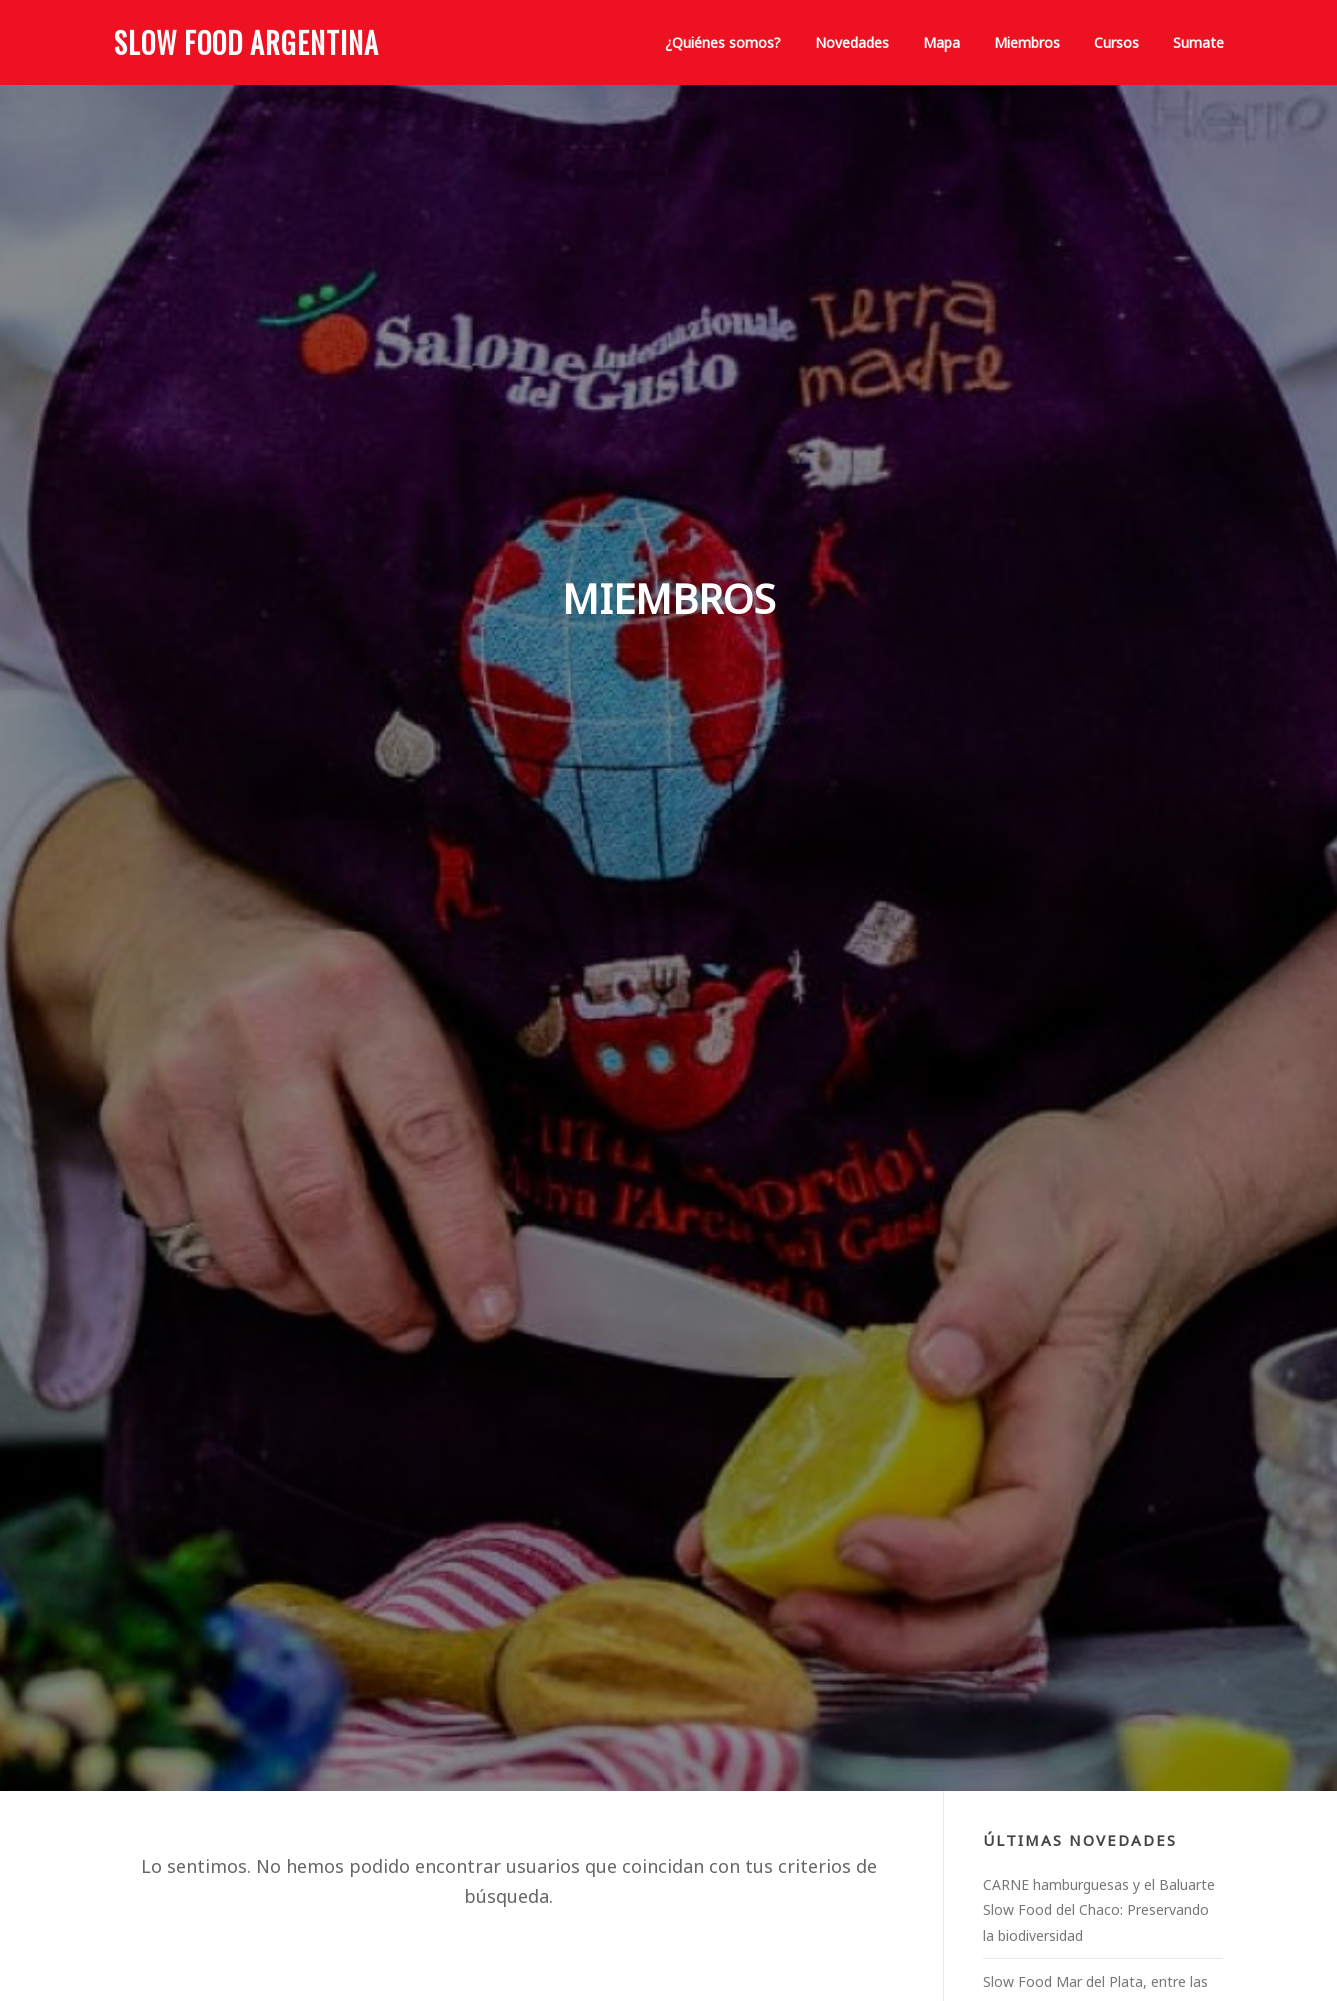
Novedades (852, 42)
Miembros (1027, 42)
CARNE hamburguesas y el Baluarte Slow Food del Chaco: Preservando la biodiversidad (1099, 1910)
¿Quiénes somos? (723, 42)
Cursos (1116, 42)
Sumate (1198, 42)
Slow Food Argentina (246, 42)
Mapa (941, 42)
